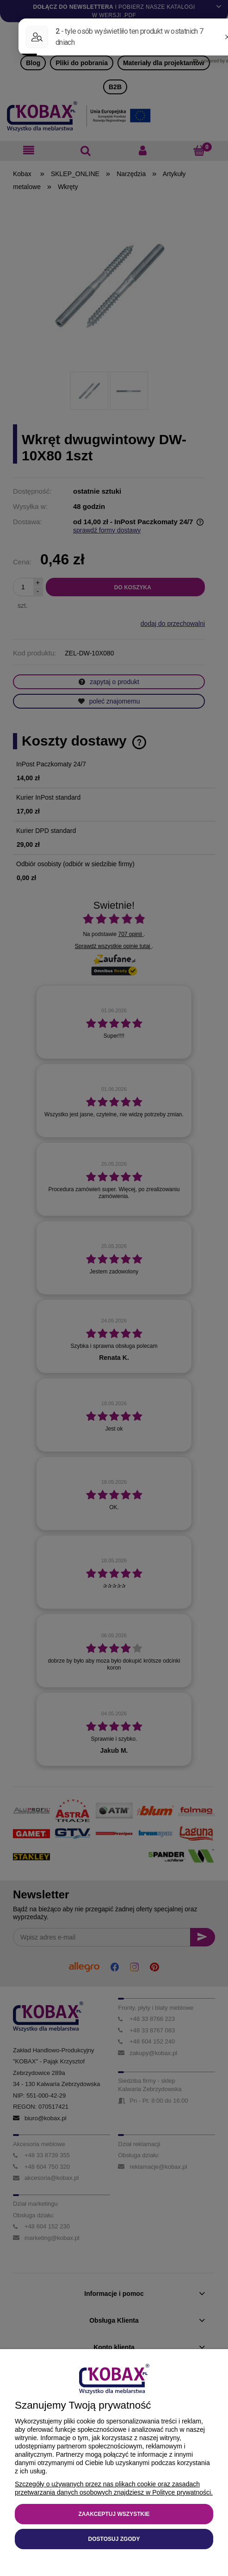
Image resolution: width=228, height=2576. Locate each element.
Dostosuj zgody (114, 2539)
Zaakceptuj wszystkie (113, 2514)
